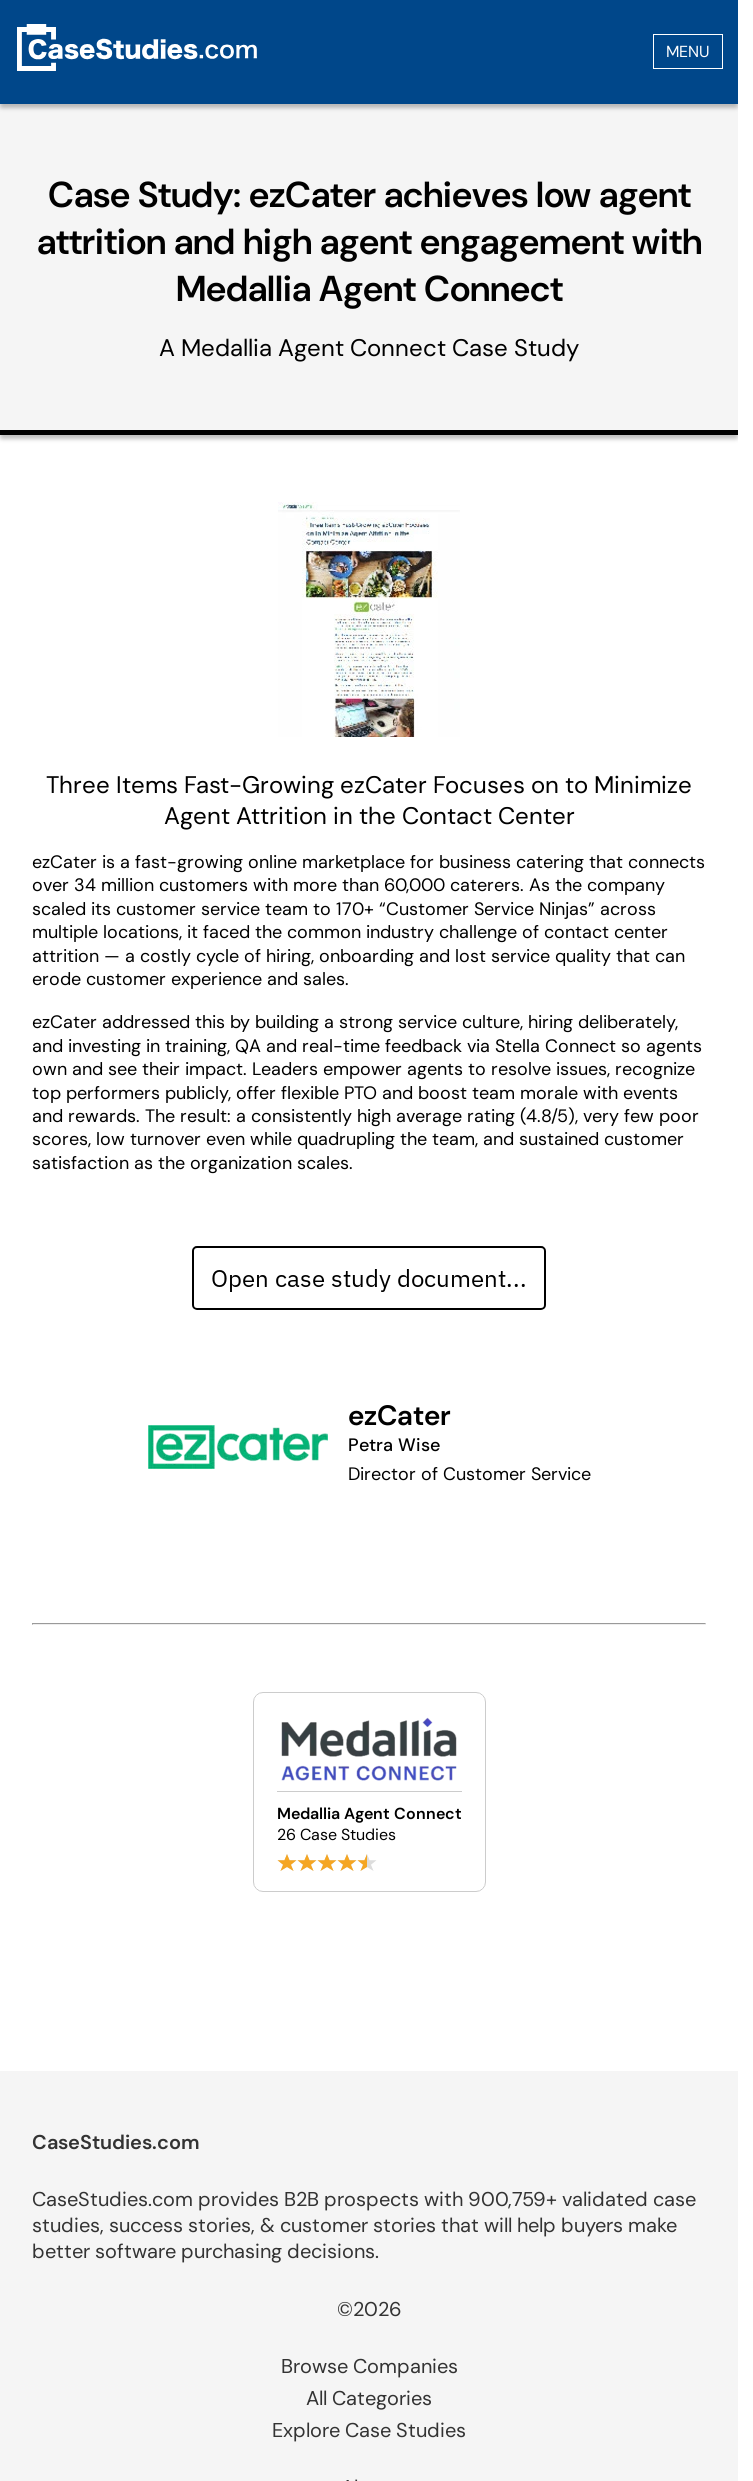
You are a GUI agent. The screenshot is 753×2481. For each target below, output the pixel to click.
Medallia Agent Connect (313, 347)
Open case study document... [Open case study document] (369, 1278)
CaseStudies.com (116, 2142)
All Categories (369, 2398)
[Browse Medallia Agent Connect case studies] (369, 1792)
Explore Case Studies (369, 2430)
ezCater (399, 1415)
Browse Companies (369, 2366)
